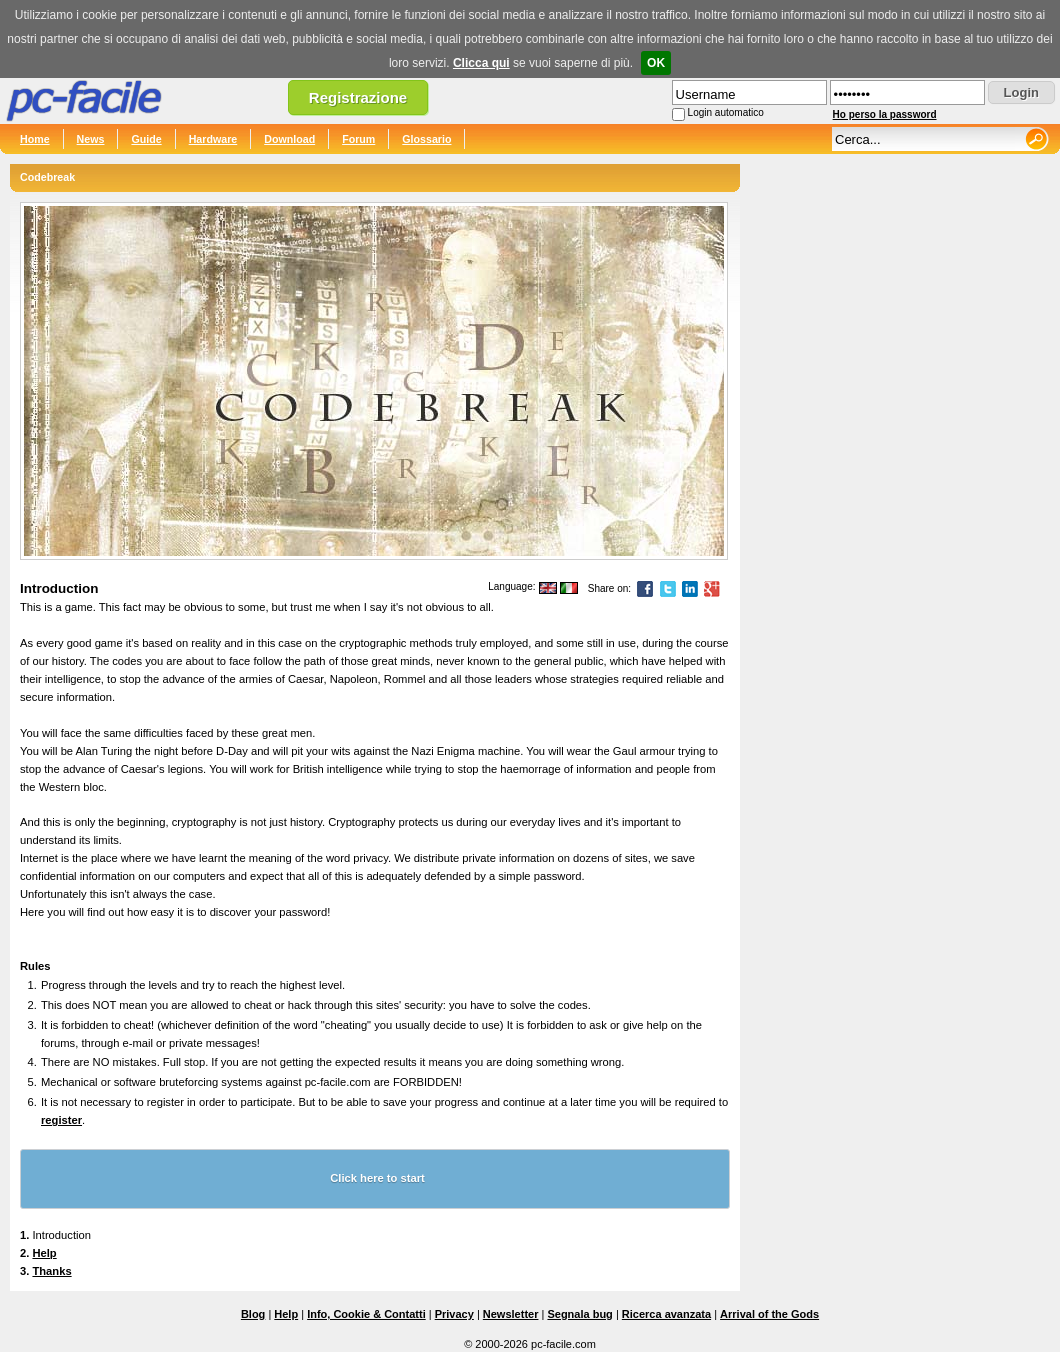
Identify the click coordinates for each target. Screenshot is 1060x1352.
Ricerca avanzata (666, 1314)
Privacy (454, 1314)
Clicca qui (481, 63)
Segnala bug (579, 1314)
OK (656, 63)
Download (289, 139)
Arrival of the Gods (769, 1314)
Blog (253, 1314)
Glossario (426, 139)
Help (44, 1253)
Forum (358, 139)
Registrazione (358, 97)
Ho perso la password (885, 114)
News (91, 139)
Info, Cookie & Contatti (366, 1314)
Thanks (51, 1271)
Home (35, 139)
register (61, 1120)
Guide (146, 139)
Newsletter (511, 1314)
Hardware (213, 139)
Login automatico (726, 112)
